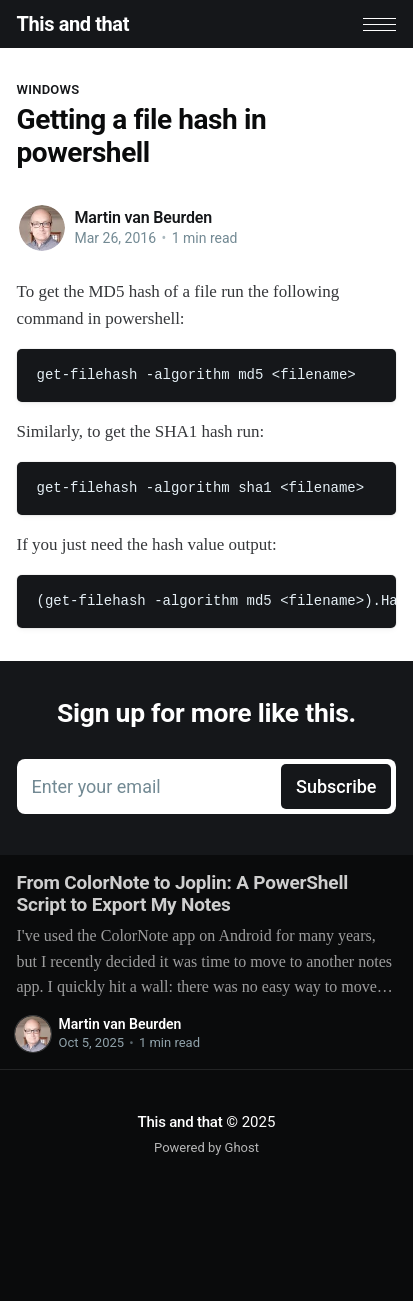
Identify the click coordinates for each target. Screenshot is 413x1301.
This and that (73, 24)
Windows (48, 89)
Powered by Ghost (206, 1147)
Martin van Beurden (144, 217)
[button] (379, 24)
